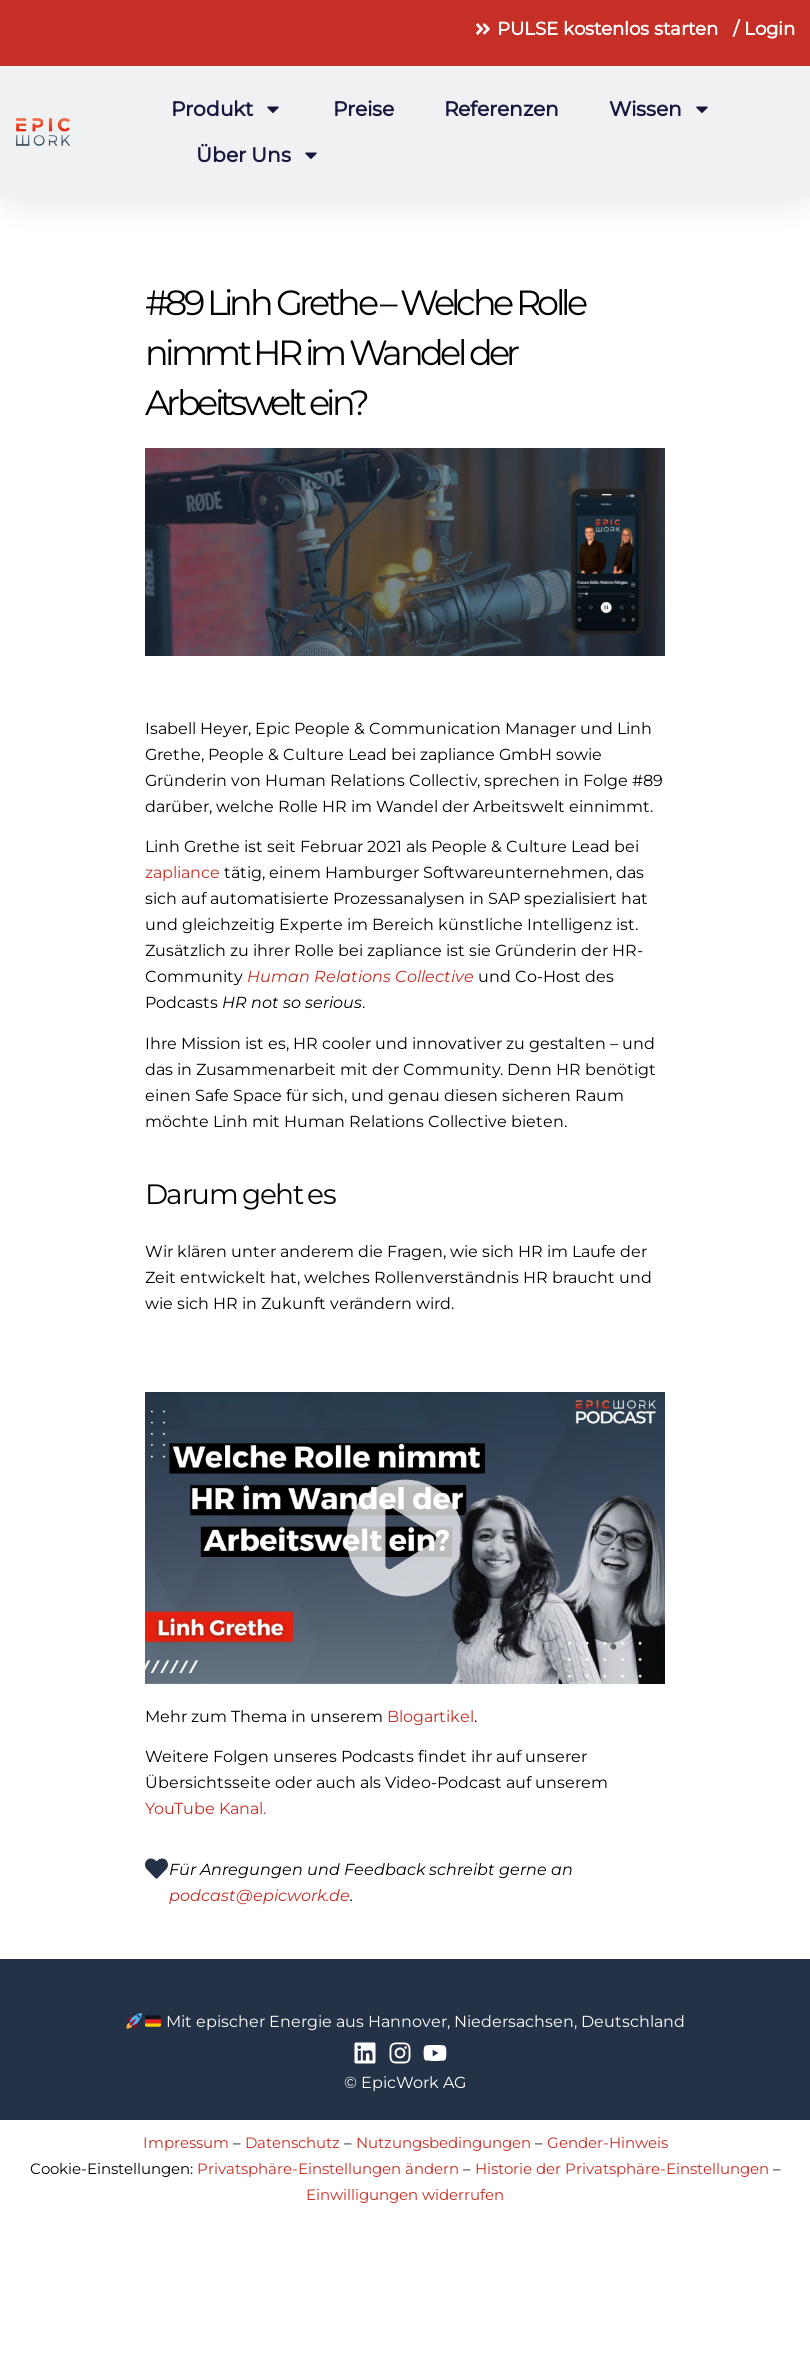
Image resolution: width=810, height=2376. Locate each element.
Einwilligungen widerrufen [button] (405, 2194)
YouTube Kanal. (205, 1808)
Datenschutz (292, 2142)
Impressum (186, 2142)
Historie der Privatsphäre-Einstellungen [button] (622, 2168)
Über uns (258, 155)
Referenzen (501, 109)
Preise (363, 109)
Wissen (660, 109)
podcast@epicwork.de (259, 1895)
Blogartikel (430, 1716)
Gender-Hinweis (607, 2142)
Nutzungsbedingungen (443, 2142)
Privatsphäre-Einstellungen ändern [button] (328, 2168)
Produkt (227, 109)
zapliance (182, 872)
